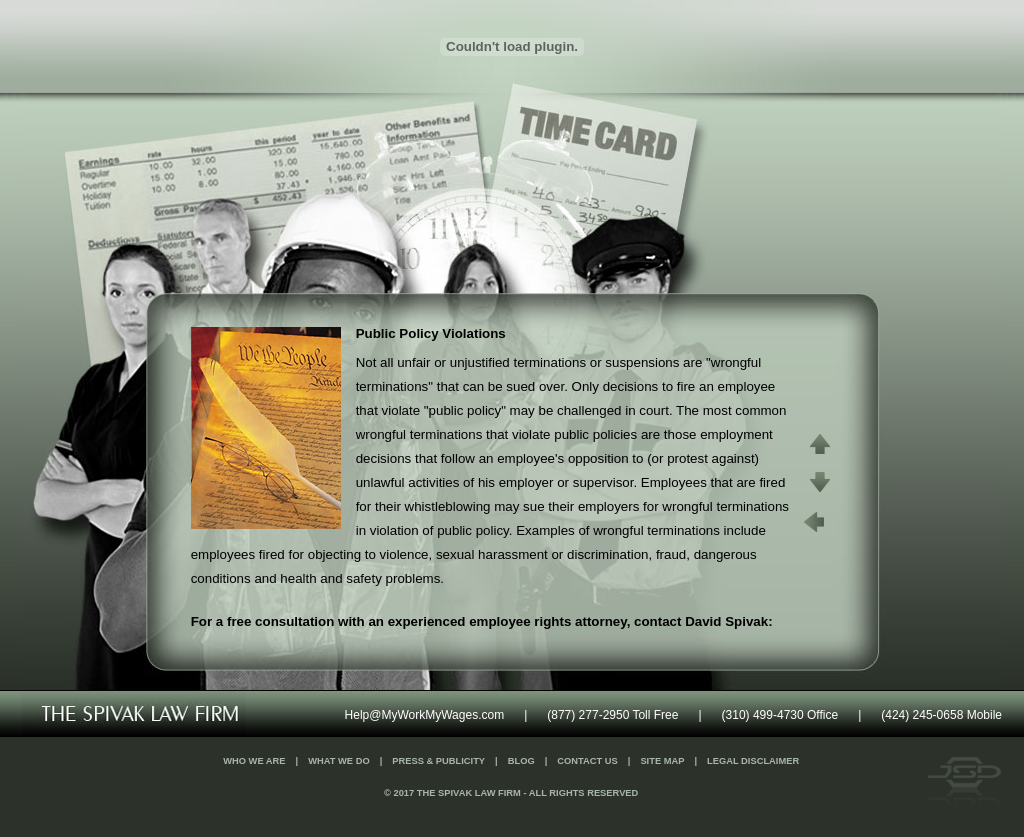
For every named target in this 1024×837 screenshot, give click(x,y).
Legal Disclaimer (753, 761)
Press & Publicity (438, 761)
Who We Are (254, 761)
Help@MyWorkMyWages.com (425, 715)
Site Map (662, 761)
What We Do (339, 761)
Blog (521, 761)
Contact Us (587, 761)
